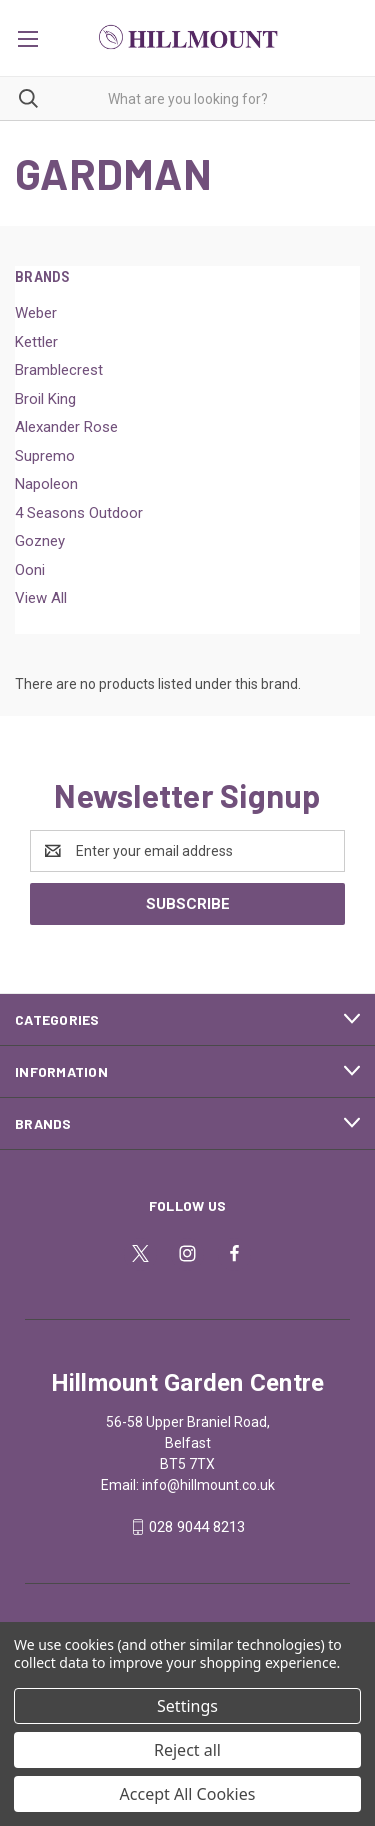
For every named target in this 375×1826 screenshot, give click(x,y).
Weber (36, 313)
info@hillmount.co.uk (208, 1485)
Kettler (36, 342)
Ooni (30, 570)
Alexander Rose (66, 427)
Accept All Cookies (188, 1794)
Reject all (187, 1750)
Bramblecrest (59, 370)
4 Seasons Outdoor (79, 513)
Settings (187, 1706)
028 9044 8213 (197, 1527)
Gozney (40, 541)
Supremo (45, 456)
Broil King (45, 399)
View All (41, 598)
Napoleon (46, 484)
